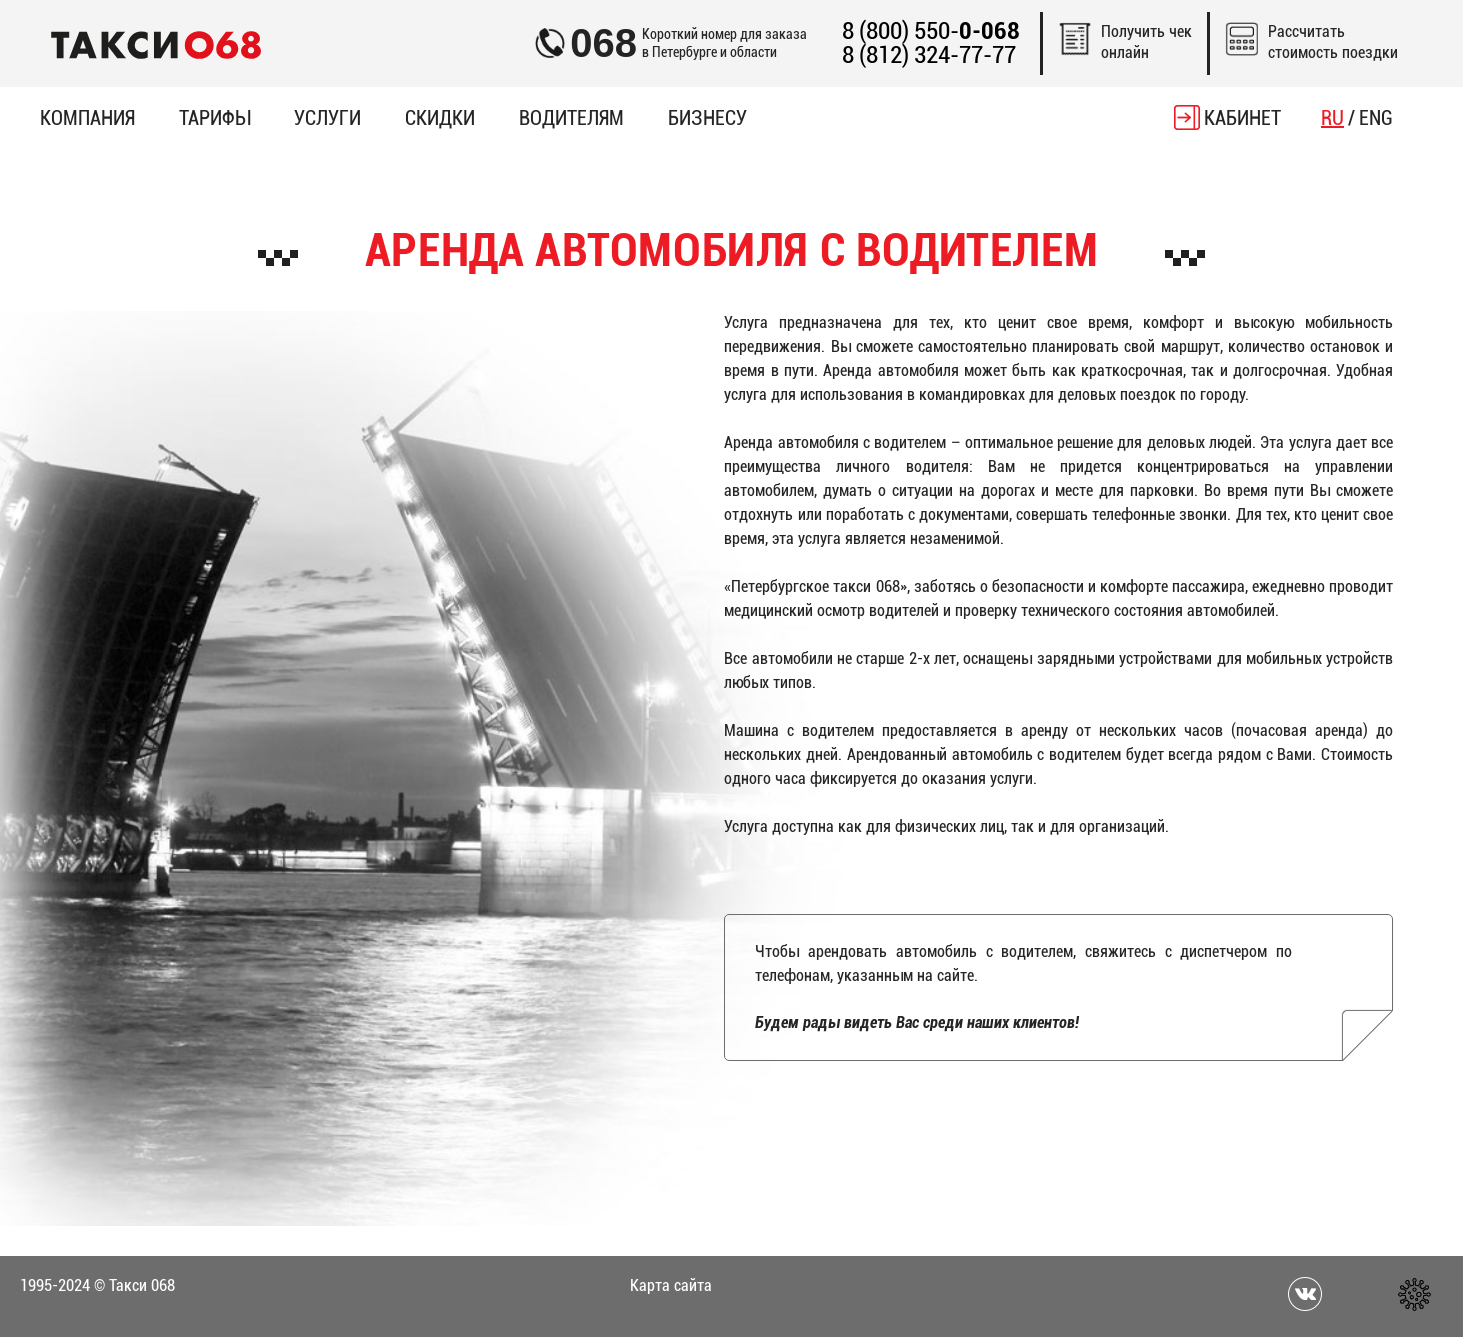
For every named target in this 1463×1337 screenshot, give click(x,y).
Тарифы (214, 118)
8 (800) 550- (931, 31)
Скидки (440, 118)
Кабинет (1242, 118)
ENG (1376, 118)
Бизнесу (707, 118)
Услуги (327, 118)
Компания (87, 118)
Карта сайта (671, 1285)
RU (1332, 118)
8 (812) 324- (929, 55)
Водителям (571, 118)
